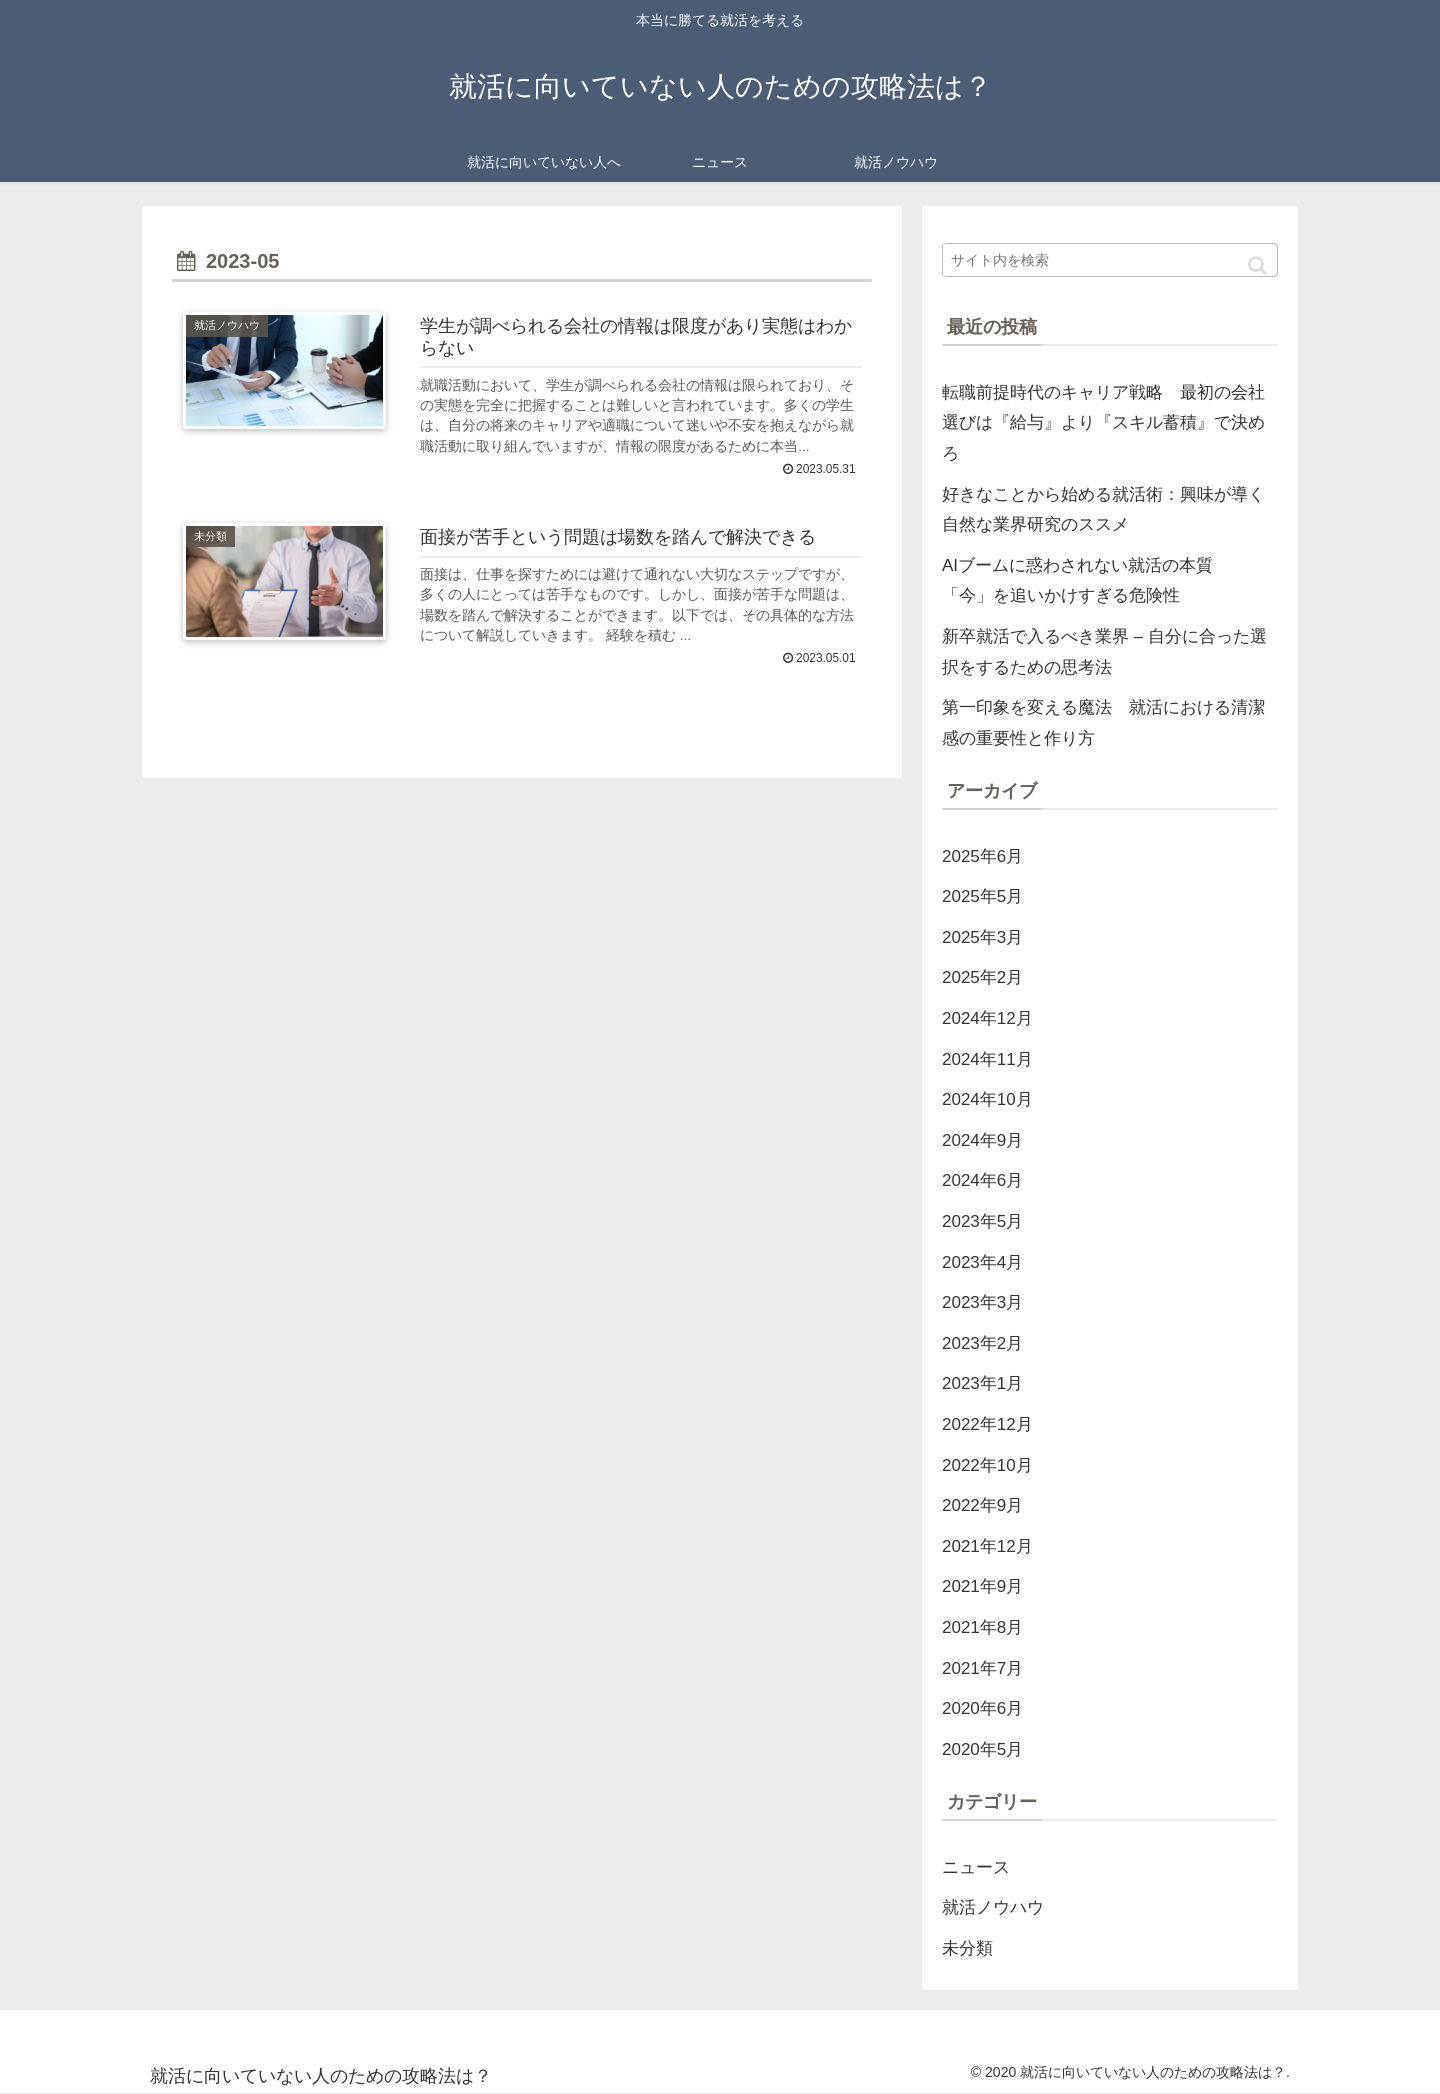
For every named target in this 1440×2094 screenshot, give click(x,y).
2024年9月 (982, 1140)
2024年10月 (987, 1099)
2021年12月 (987, 1546)
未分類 (967, 1948)
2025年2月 (982, 977)
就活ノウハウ (993, 1907)
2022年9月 (982, 1505)
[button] (1257, 265)
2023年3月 (982, 1302)
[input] (1110, 260)
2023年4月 (982, 1262)
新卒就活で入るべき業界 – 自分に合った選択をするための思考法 (1104, 652)
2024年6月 (982, 1180)
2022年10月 (987, 1465)
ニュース (976, 1867)
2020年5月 (982, 1749)
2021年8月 (982, 1627)
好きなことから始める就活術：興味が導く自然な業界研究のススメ (1103, 510)
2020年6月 (982, 1708)
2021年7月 (982, 1668)
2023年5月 (982, 1221)
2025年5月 (982, 896)
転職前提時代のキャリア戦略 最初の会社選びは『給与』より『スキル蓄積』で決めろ (1103, 423)
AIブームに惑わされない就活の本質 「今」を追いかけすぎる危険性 (1086, 581)
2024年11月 (987, 1059)
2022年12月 (987, 1424)
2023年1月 (982, 1383)
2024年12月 (987, 1018)
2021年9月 (982, 1586)
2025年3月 (982, 937)
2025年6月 (982, 856)
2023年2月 (982, 1343)
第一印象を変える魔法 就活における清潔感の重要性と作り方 (1103, 723)
